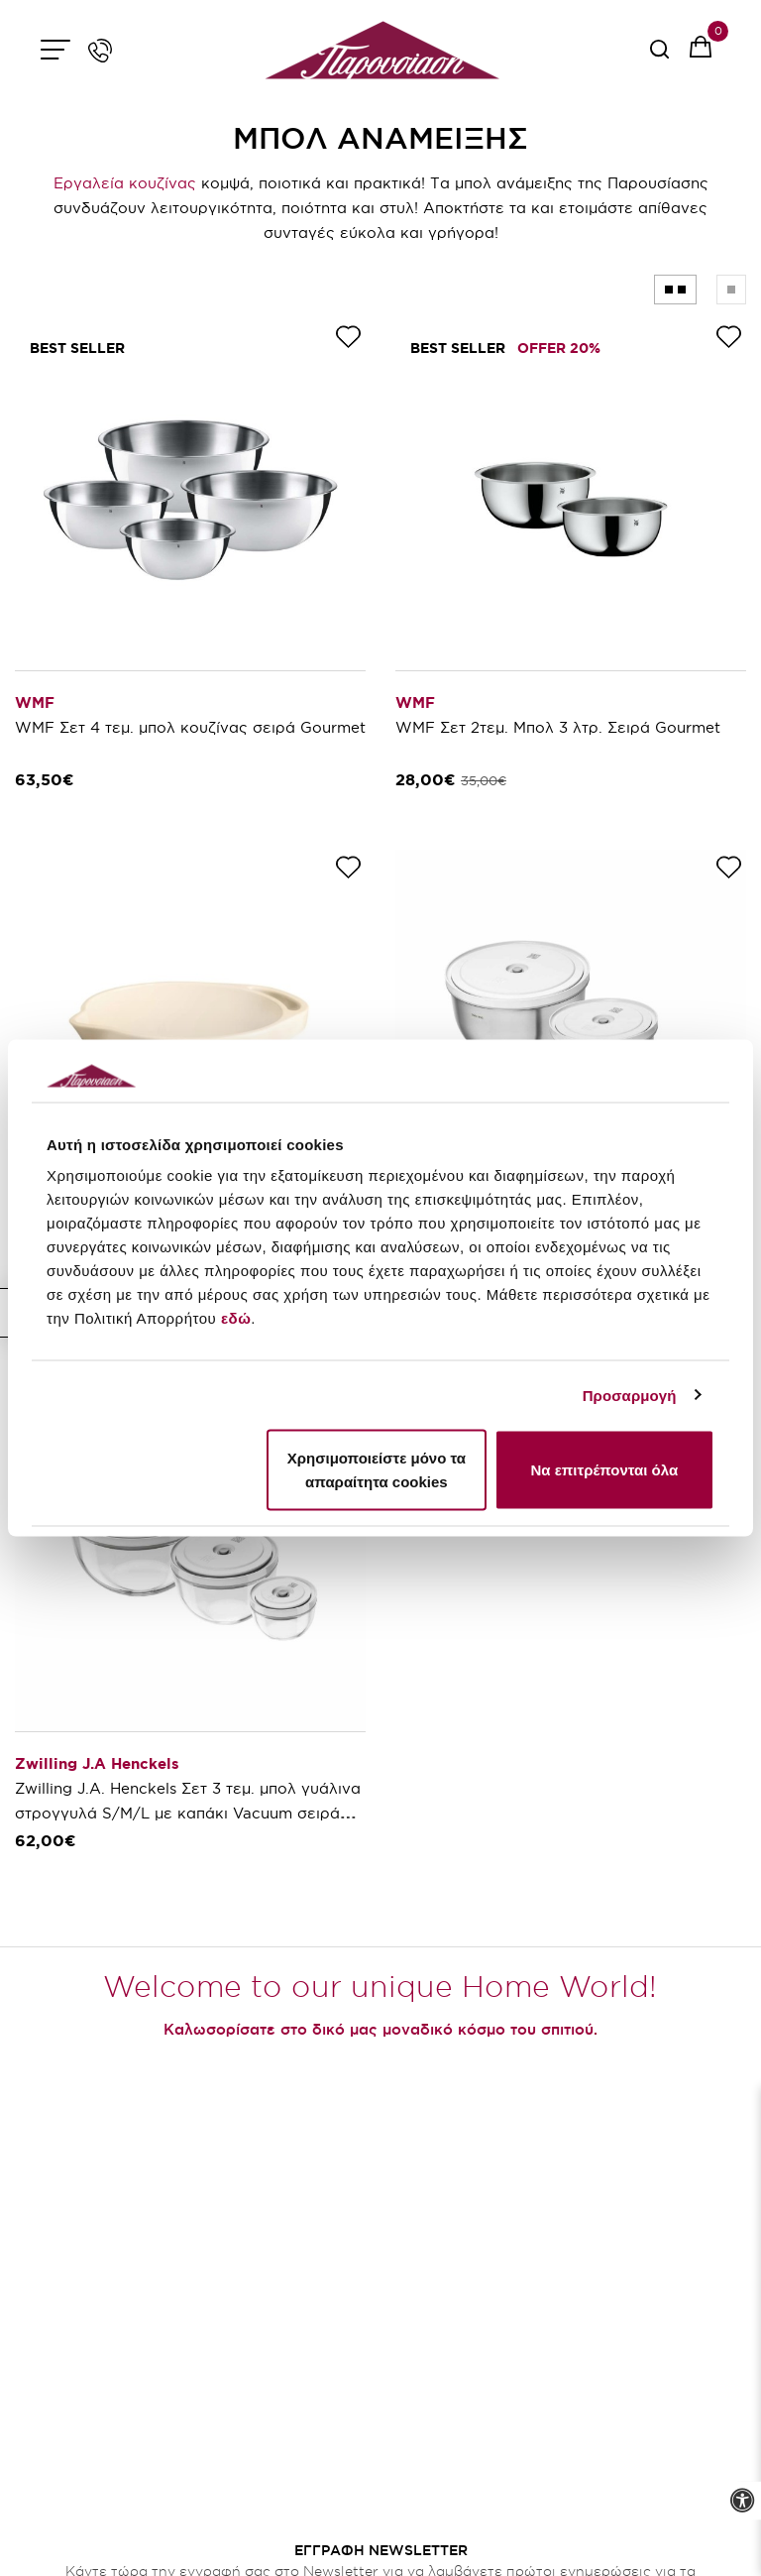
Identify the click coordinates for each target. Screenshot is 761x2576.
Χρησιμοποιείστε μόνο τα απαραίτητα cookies (376, 1470)
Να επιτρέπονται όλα (604, 1470)
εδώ (236, 1318)
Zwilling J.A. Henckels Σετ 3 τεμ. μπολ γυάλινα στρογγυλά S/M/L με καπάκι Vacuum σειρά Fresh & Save (188, 1813)
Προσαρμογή (630, 1394)
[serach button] (659, 56)
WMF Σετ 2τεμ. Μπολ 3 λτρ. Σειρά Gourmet (557, 727)
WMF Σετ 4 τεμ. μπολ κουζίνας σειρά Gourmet (190, 727)
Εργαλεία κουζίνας (125, 183)
